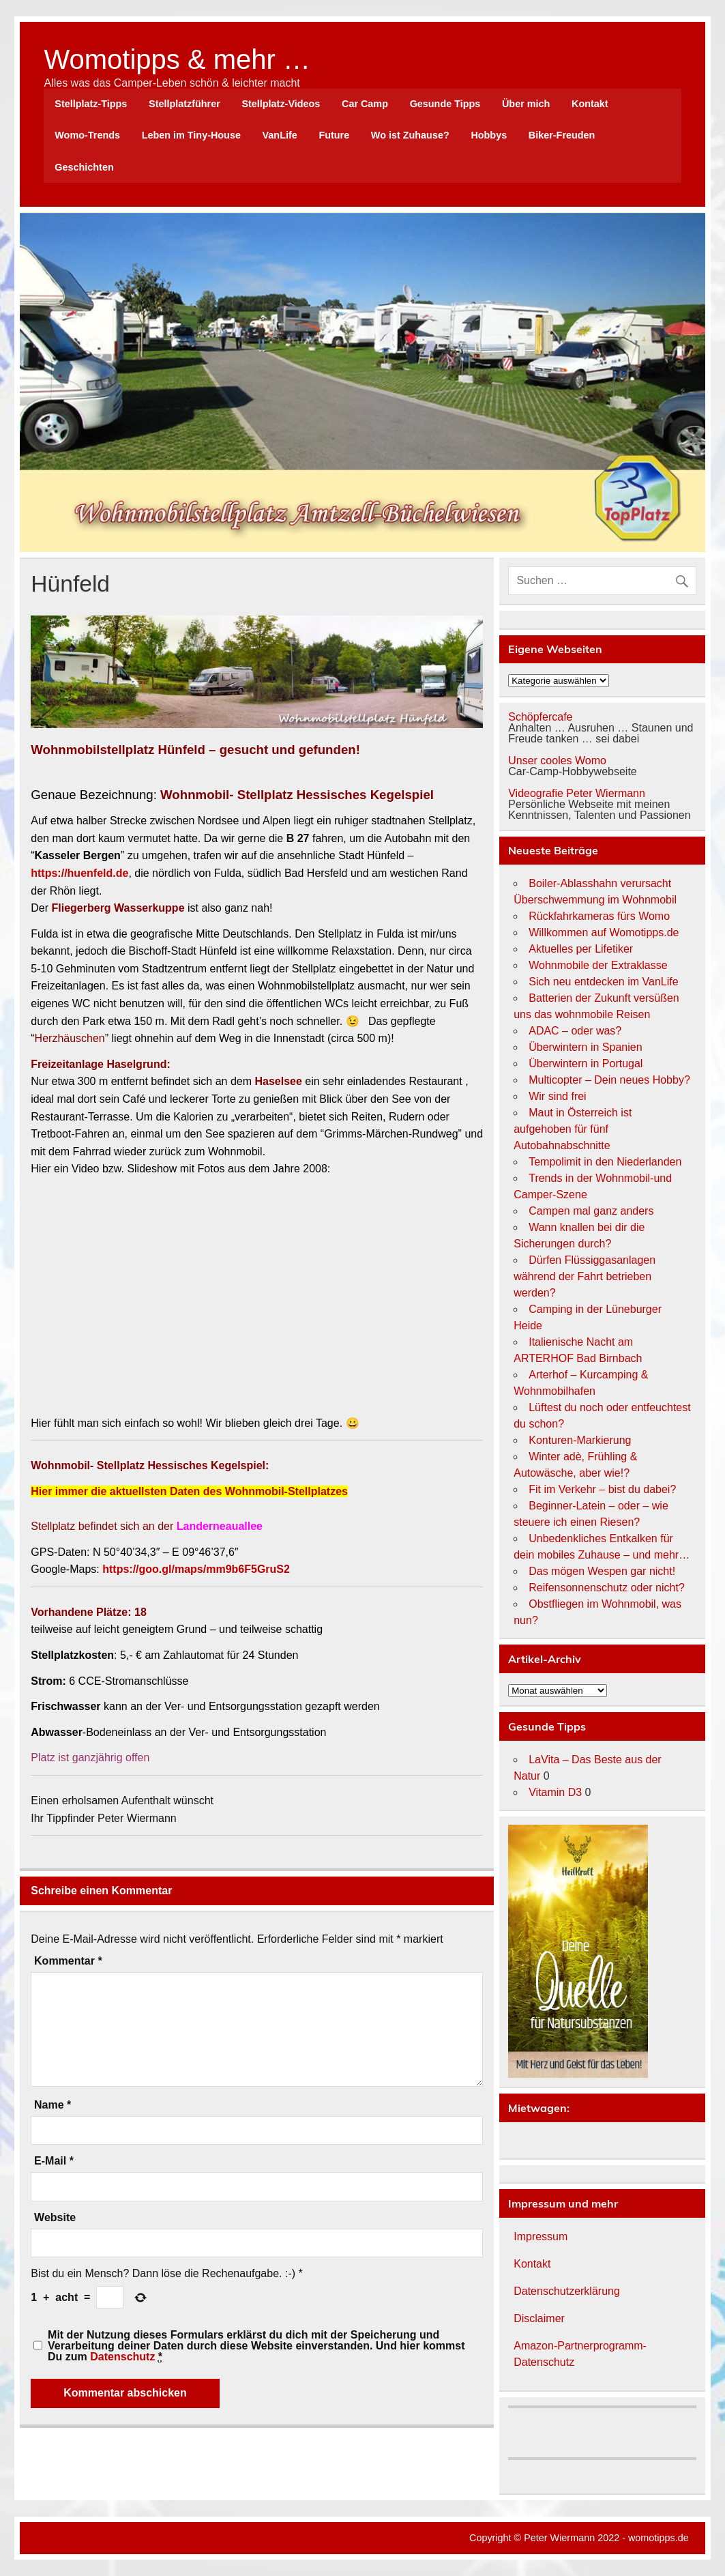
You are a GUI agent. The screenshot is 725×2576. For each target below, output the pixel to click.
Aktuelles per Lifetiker (581, 949)
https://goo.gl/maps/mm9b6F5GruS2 (196, 1569)
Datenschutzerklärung (567, 2291)
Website (55, 2217)
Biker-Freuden (562, 135)
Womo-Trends (87, 135)
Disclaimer (539, 2318)
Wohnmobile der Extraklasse (598, 965)
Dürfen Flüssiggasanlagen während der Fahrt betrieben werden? (584, 1276)
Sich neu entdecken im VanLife (603, 981)
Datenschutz (122, 2356)
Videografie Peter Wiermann (576, 793)
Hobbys (489, 135)
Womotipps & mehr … (177, 59)
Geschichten (84, 167)
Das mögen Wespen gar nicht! (602, 1571)
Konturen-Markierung (580, 1440)
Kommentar (68, 1961)
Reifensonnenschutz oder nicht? (607, 1587)
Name (52, 2105)
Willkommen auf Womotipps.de (604, 932)
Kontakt (590, 103)
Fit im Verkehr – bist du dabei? (602, 1489)
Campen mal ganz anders (591, 1211)
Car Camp (365, 103)
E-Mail (54, 2161)
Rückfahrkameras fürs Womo (599, 916)
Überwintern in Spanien (585, 1047)
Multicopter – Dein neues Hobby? (609, 1080)
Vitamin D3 (555, 1792)
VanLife (280, 135)
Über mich (526, 103)
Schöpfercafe (540, 717)
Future (334, 135)
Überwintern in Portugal (585, 1063)
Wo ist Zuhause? (410, 135)
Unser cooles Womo (557, 760)
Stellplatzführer (184, 103)
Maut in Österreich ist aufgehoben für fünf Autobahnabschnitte (573, 1129)
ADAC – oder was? (575, 1031)
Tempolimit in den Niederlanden (605, 1162)
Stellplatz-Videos (280, 103)
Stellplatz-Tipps (91, 103)
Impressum (540, 2236)
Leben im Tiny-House (191, 135)
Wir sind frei (557, 1096)
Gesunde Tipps (445, 103)
